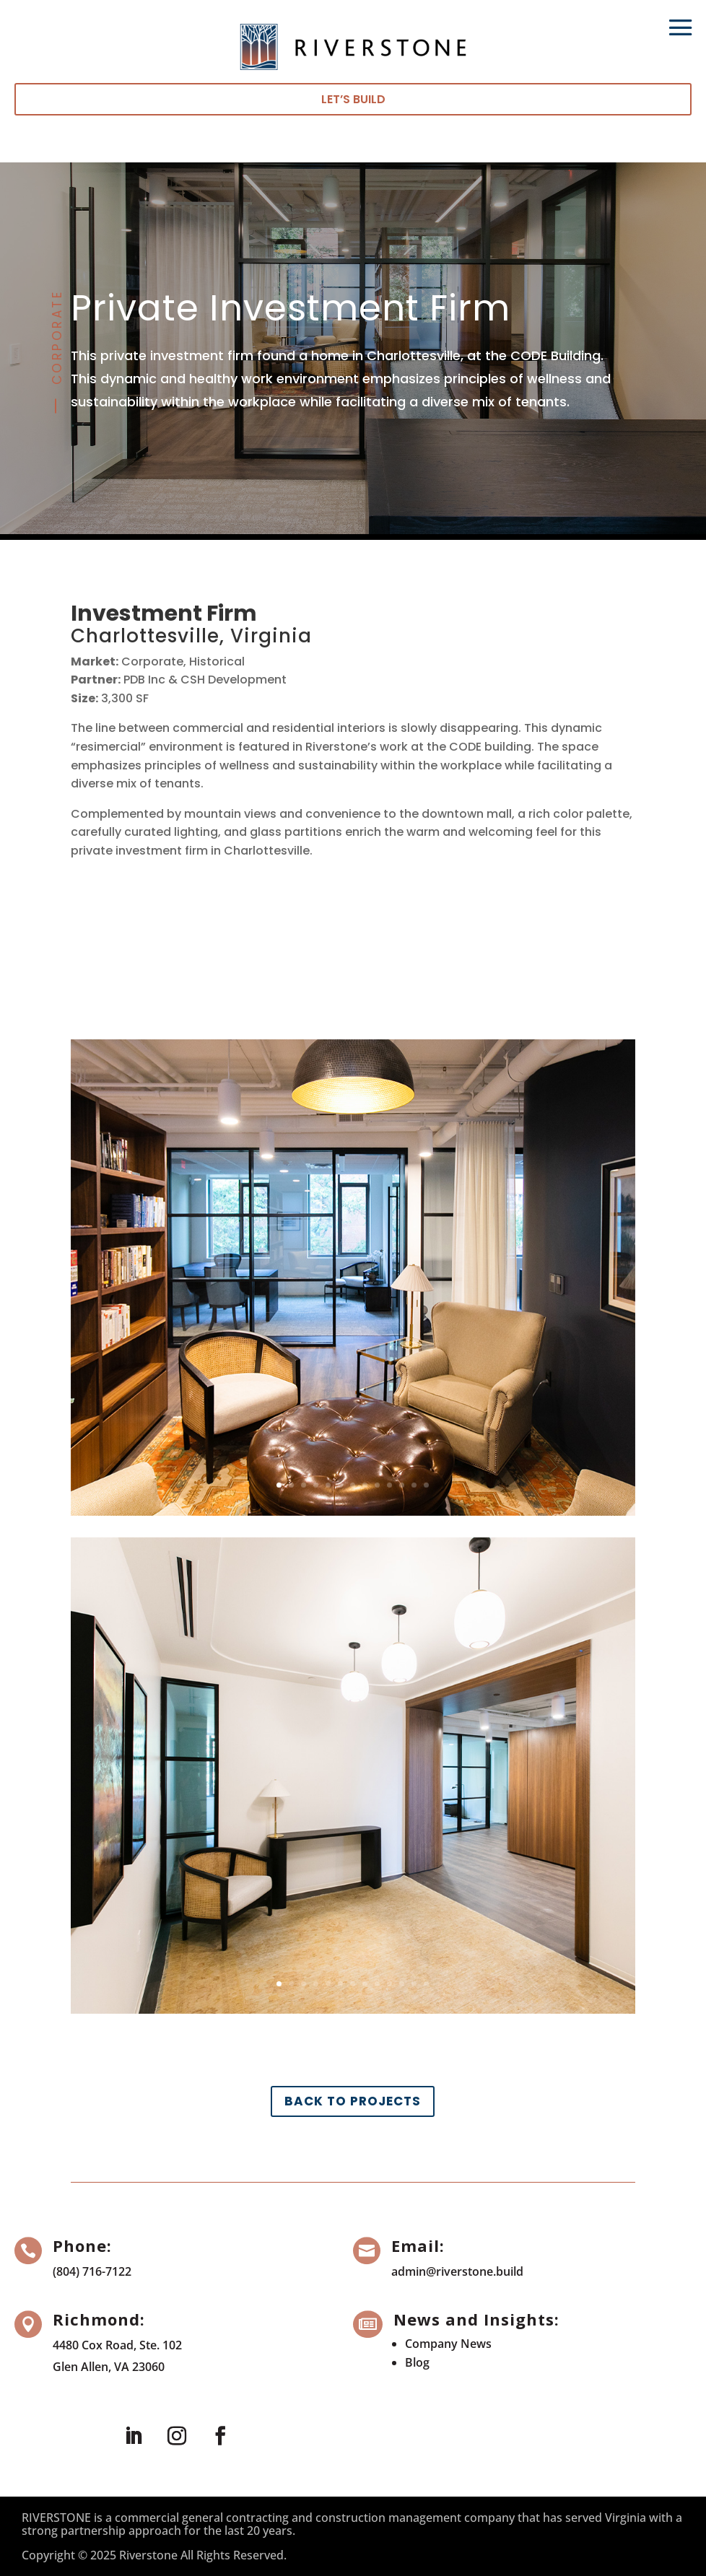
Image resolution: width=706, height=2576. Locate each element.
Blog (417, 2362)
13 (426, 1485)
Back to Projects (352, 2101)
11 (401, 1485)
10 (389, 1485)
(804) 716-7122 (92, 2271)
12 (414, 1485)
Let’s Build (353, 99)
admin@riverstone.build (457, 2271)
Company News (448, 2344)
